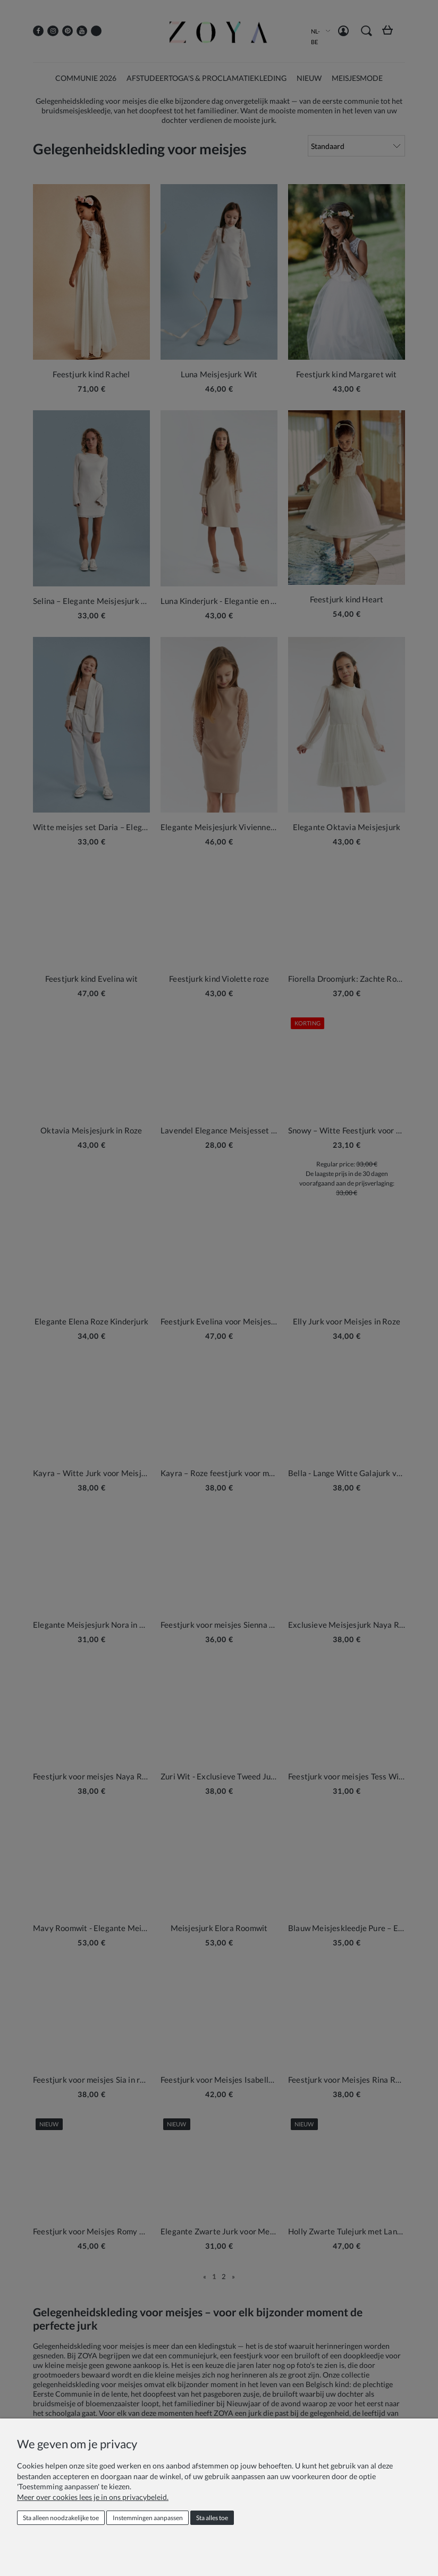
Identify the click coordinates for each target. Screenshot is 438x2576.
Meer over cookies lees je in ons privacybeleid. (93, 2497)
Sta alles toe (212, 2518)
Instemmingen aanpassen (148, 2518)
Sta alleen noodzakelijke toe (61, 2518)
